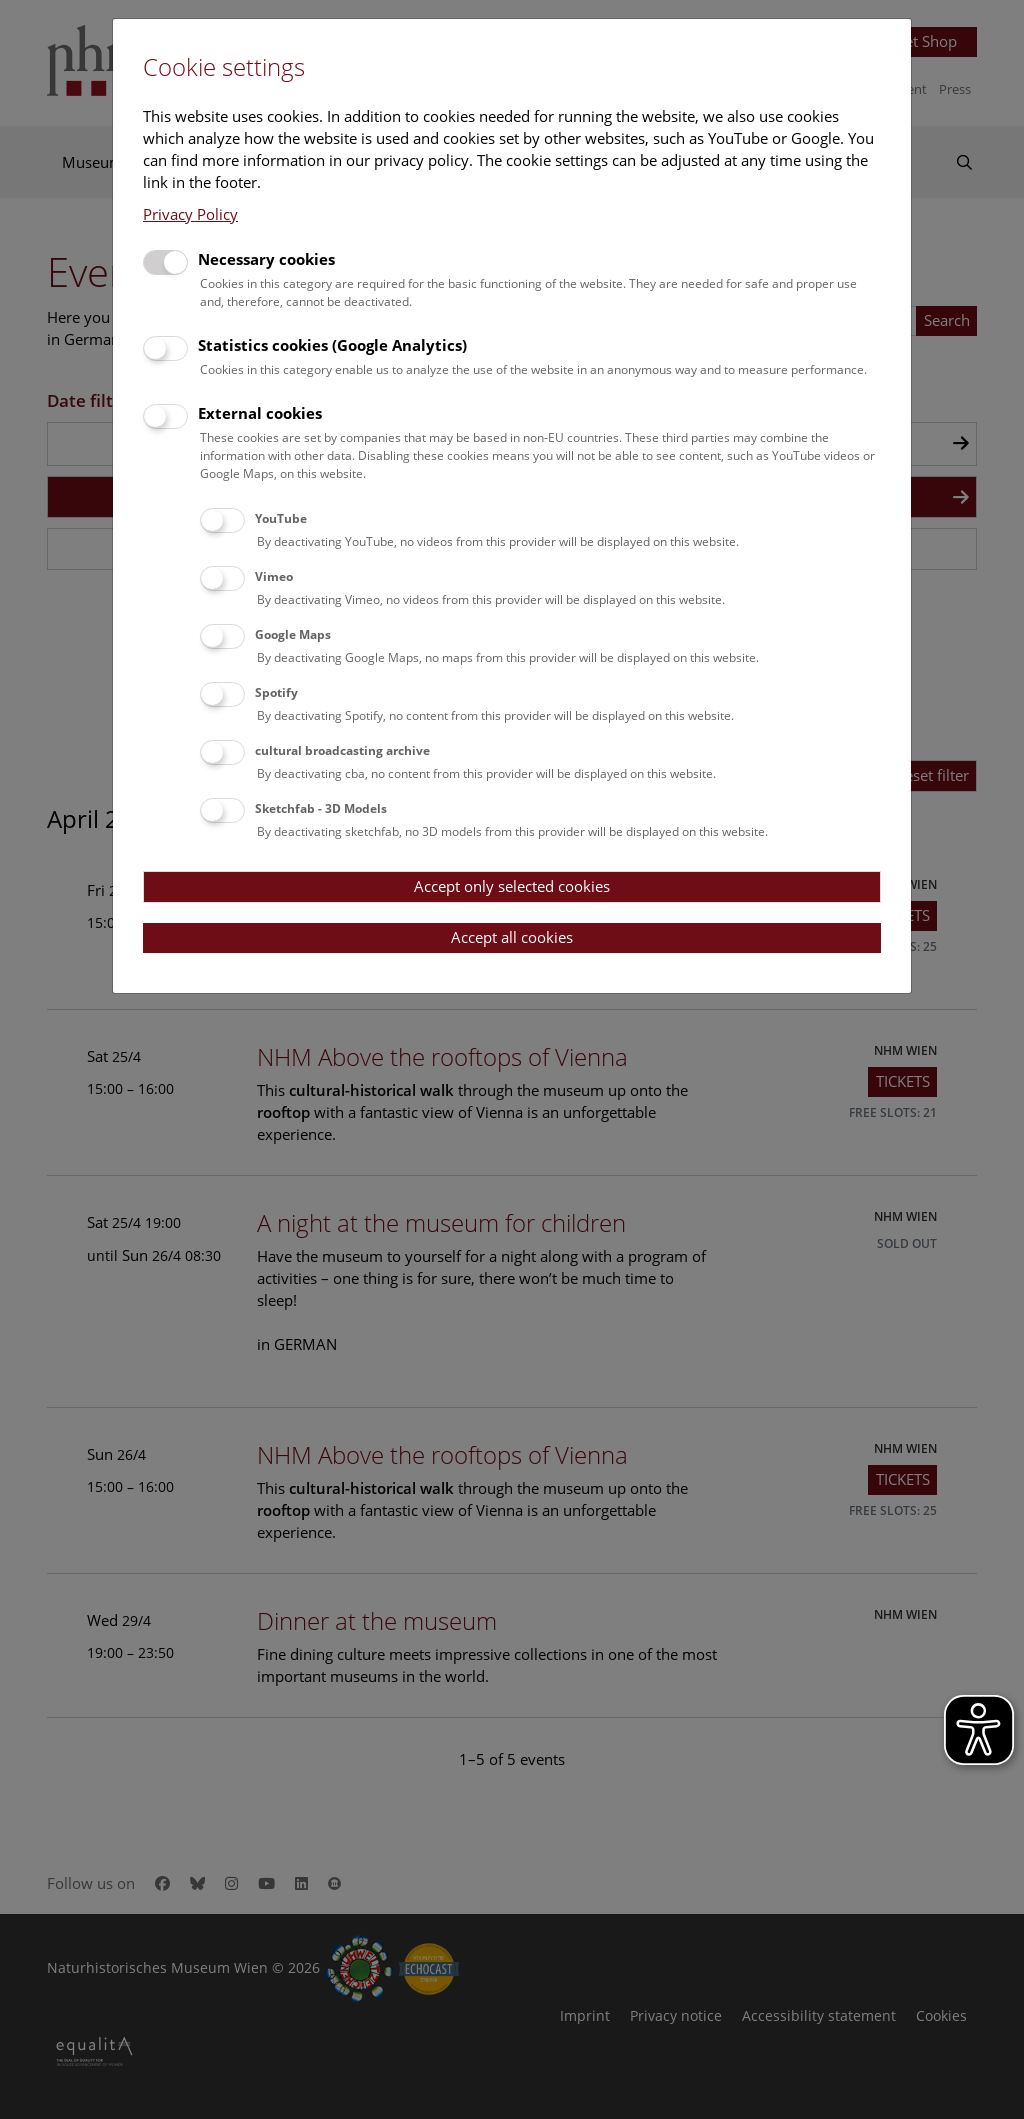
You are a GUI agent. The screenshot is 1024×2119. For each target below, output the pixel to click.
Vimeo (274, 576)
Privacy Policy (190, 214)
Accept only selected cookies (512, 886)
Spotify (276, 692)
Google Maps (293, 634)
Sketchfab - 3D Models (321, 808)
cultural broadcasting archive (342, 750)
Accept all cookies (512, 937)
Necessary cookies (266, 259)
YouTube (281, 518)
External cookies (260, 413)
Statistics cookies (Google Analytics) (332, 345)
